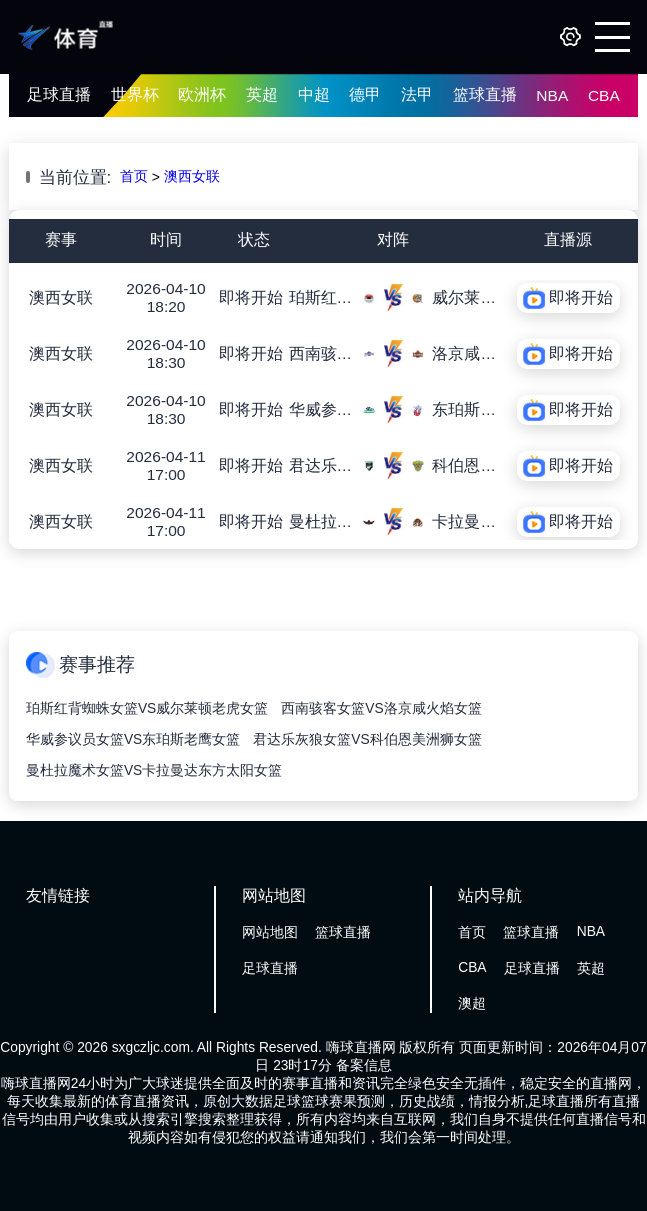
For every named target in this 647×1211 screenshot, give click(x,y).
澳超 (472, 1003)
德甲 (365, 94)
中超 (314, 94)
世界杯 (135, 94)
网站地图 (270, 932)
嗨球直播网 (361, 1047)
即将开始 (251, 297)
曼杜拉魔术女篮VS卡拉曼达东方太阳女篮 (154, 770)
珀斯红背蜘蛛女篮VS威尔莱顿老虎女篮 (147, 708)
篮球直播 (485, 94)
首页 (134, 176)
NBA (552, 95)
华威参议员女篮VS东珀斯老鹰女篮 (133, 739)
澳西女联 (192, 176)
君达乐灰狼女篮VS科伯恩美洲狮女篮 (367, 739)
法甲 (417, 94)
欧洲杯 (202, 94)
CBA (604, 95)
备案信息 (364, 1065)
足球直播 (59, 94)
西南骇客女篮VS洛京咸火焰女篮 (381, 708)
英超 (262, 94)
